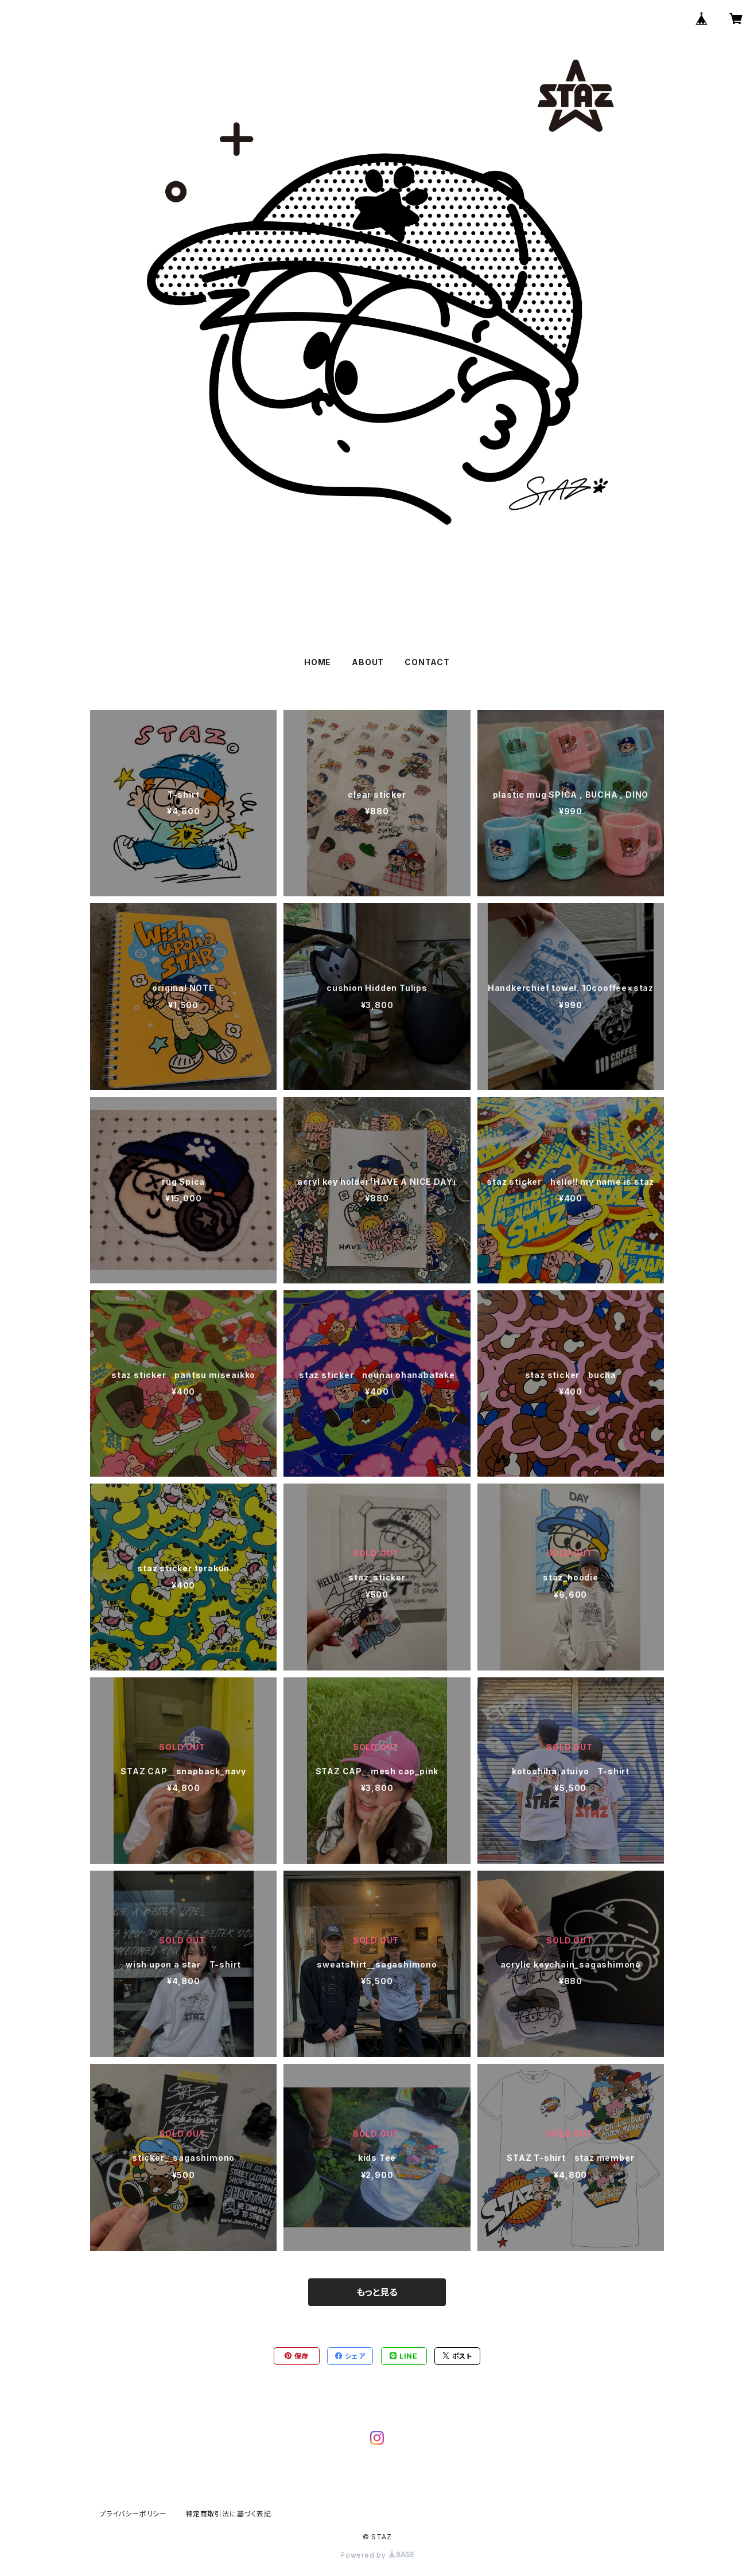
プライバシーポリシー (133, 2513)
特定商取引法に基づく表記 (228, 2513)
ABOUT (368, 662)
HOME (317, 662)
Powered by (377, 2555)
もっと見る (377, 2292)
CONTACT (427, 662)
